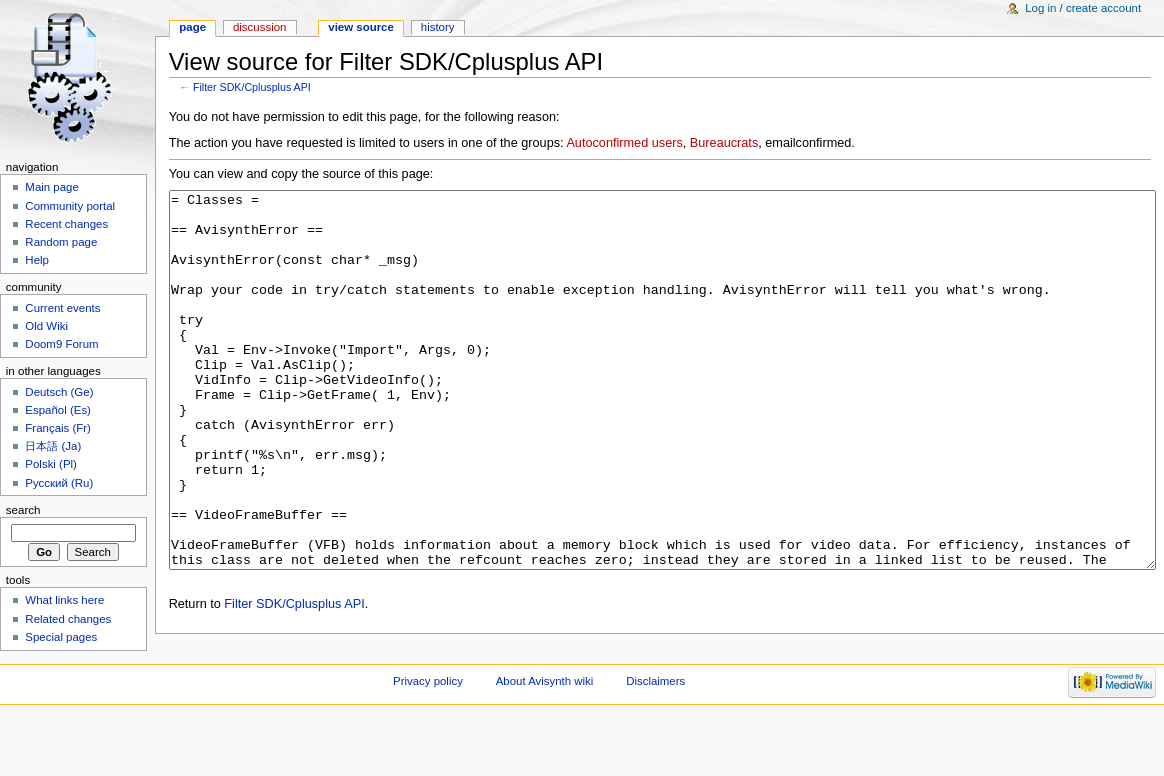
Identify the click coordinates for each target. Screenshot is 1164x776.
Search (23, 510)
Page (192, 27)
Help (37, 260)
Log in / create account (1083, 8)
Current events (62, 308)
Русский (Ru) (59, 483)
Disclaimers (655, 741)
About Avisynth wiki (545, 741)
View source (361, 27)
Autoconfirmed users (624, 143)
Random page (61, 242)
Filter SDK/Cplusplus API (252, 87)
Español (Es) (58, 410)
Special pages (61, 637)
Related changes (68, 619)
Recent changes (66, 224)
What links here (64, 600)
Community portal (70, 206)
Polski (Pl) (51, 464)
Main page (52, 187)
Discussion (259, 27)
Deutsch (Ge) (59, 392)
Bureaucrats (724, 143)
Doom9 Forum (61, 344)
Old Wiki (46, 326)
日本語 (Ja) (53, 446)
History (438, 27)
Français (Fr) (58, 428)
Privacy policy (428, 741)
